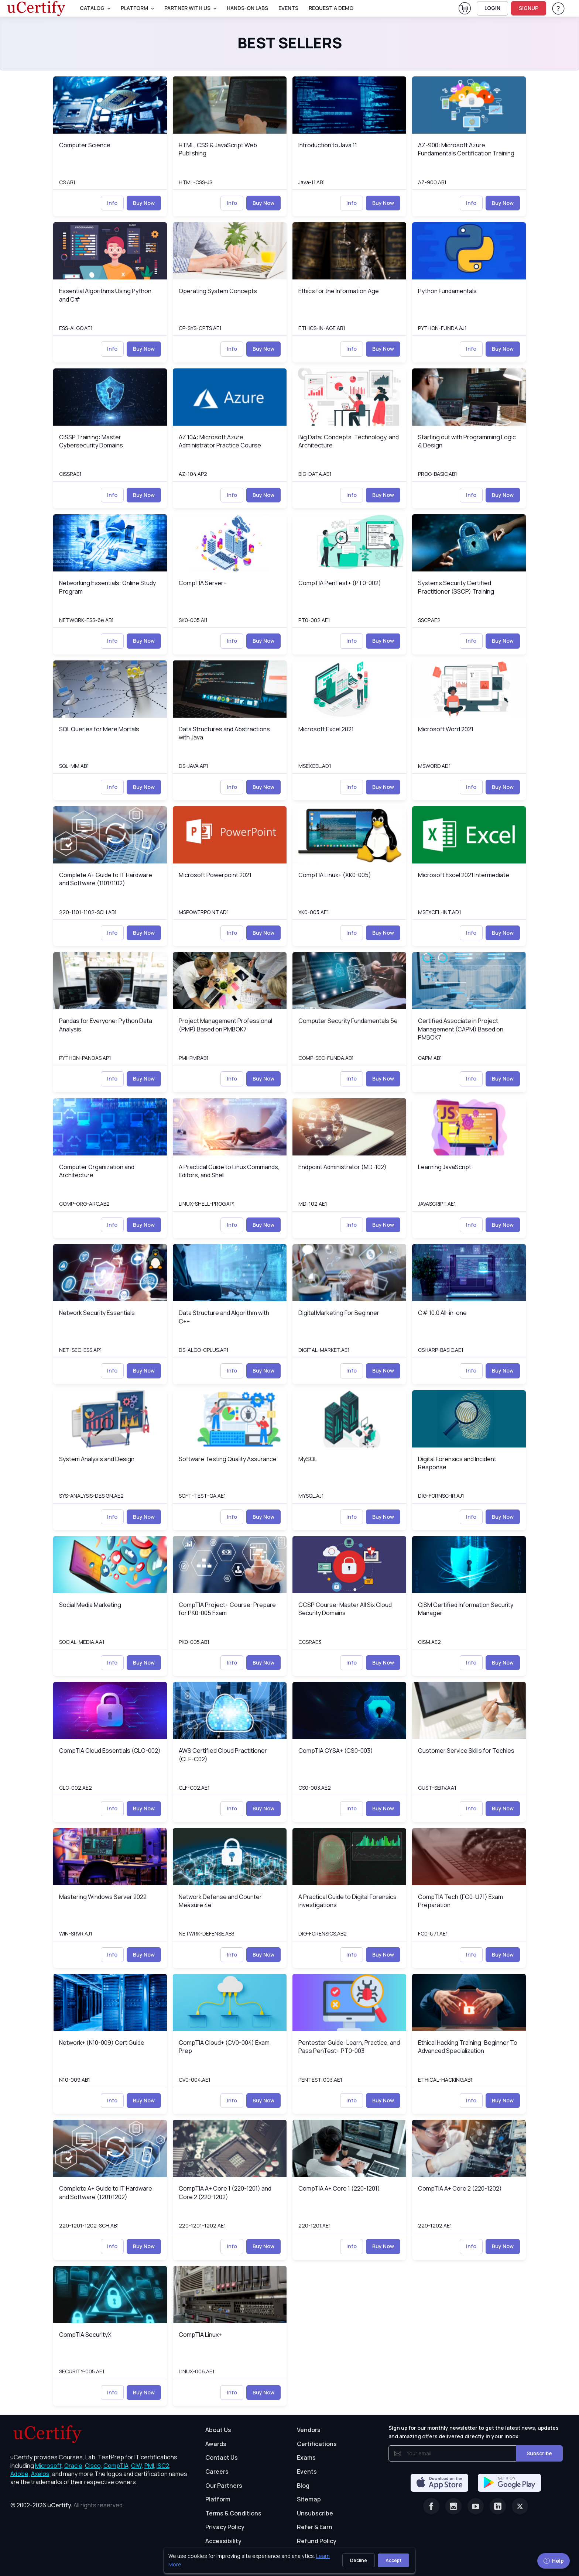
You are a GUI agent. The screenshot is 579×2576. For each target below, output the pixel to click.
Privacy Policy (224, 2527)
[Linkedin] (498, 2506)
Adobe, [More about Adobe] (20, 2474)
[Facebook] (431, 2506)
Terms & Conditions (233, 2513)
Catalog (92, 7)
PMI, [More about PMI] (149, 2466)
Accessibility (223, 2541)
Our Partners (223, 2485)
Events (288, 7)
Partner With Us (187, 7)
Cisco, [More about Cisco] (93, 2466)
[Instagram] (453, 2506)
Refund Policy (316, 2541)
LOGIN (492, 7)
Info (112, 202)
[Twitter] (520, 2506)
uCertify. (59, 2505)
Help (553, 2560)
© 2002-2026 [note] (67, 2505)
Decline (358, 2560)
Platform (217, 2499)
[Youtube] (475, 2506)
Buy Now (144, 202)
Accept (393, 2560)
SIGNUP (528, 7)
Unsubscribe (315, 2513)
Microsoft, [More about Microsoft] (49, 2466)
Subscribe (539, 2453)
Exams (306, 2457)
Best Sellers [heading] (289, 42)
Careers (217, 2471)
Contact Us (221, 2457)
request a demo (331, 7)
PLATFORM (134, 7)
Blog (303, 2485)
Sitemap (309, 2499)
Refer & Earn (314, 2527)
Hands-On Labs (247, 7)
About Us (218, 2430)
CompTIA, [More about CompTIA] (116, 2466)
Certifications (317, 2444)
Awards (215, 2444)
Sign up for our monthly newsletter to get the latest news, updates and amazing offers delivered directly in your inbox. (473, 2431)
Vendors (309, 2430)
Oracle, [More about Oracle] (74, 2466)
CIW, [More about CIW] (137, 2466)
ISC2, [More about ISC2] (164, 2466)
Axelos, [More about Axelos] (41, 2474)
